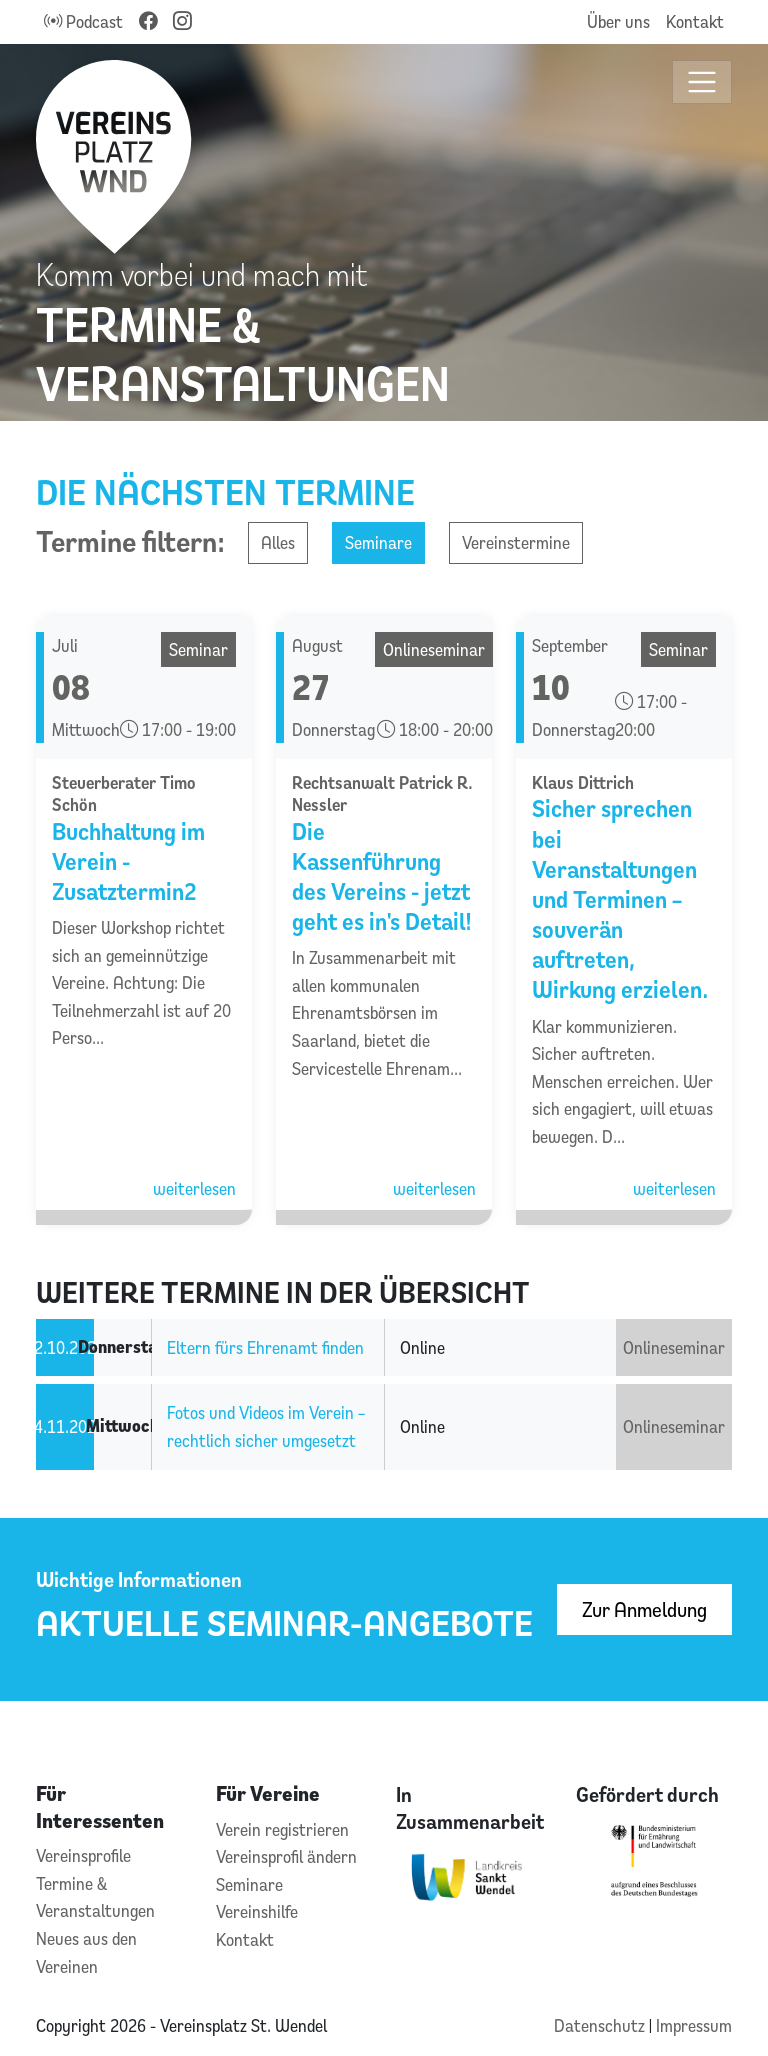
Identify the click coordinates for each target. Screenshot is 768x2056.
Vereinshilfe (257, 1911)
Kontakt (695, 21)
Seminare (378, 542)
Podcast (83, 21)
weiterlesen (194, 1188)
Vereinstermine (516, 542)
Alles (278, 542)
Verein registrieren (282, 1829)
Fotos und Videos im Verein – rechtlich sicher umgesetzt (266, 1426)
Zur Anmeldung (644, 1609)
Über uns (618, 21)
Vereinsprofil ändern (286, 1856)
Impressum (694, 2025)
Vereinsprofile (83, 1855)
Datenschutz (601, 2025)
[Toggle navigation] (702, 82)
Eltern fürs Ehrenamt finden (265, 1347)
